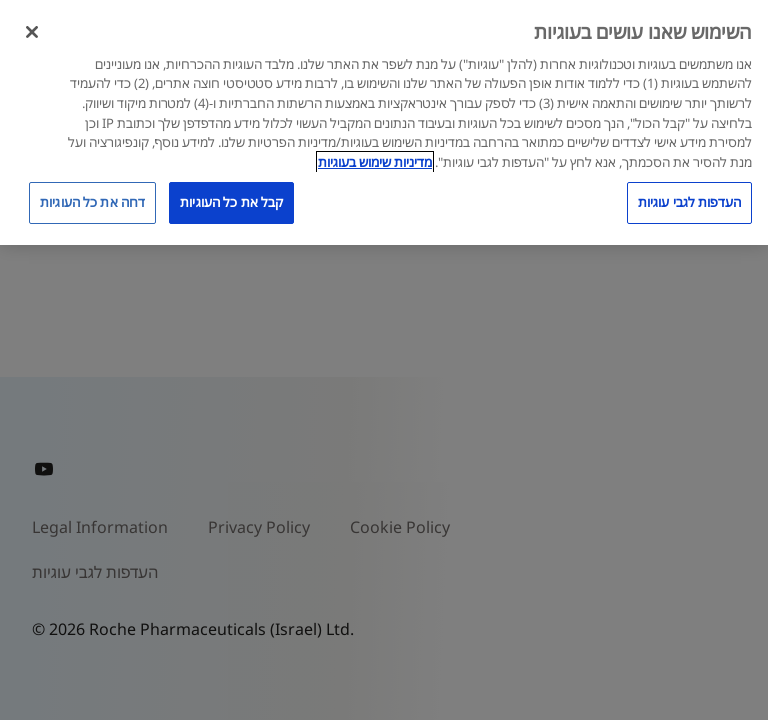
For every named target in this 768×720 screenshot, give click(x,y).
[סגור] (32, 32)
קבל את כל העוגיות (231, 202)
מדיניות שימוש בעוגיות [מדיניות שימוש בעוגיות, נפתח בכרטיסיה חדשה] (375, 162)
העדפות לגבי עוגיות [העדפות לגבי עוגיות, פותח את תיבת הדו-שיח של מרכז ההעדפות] (689, 202)
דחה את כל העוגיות (92, 202)
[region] (384, 122)
